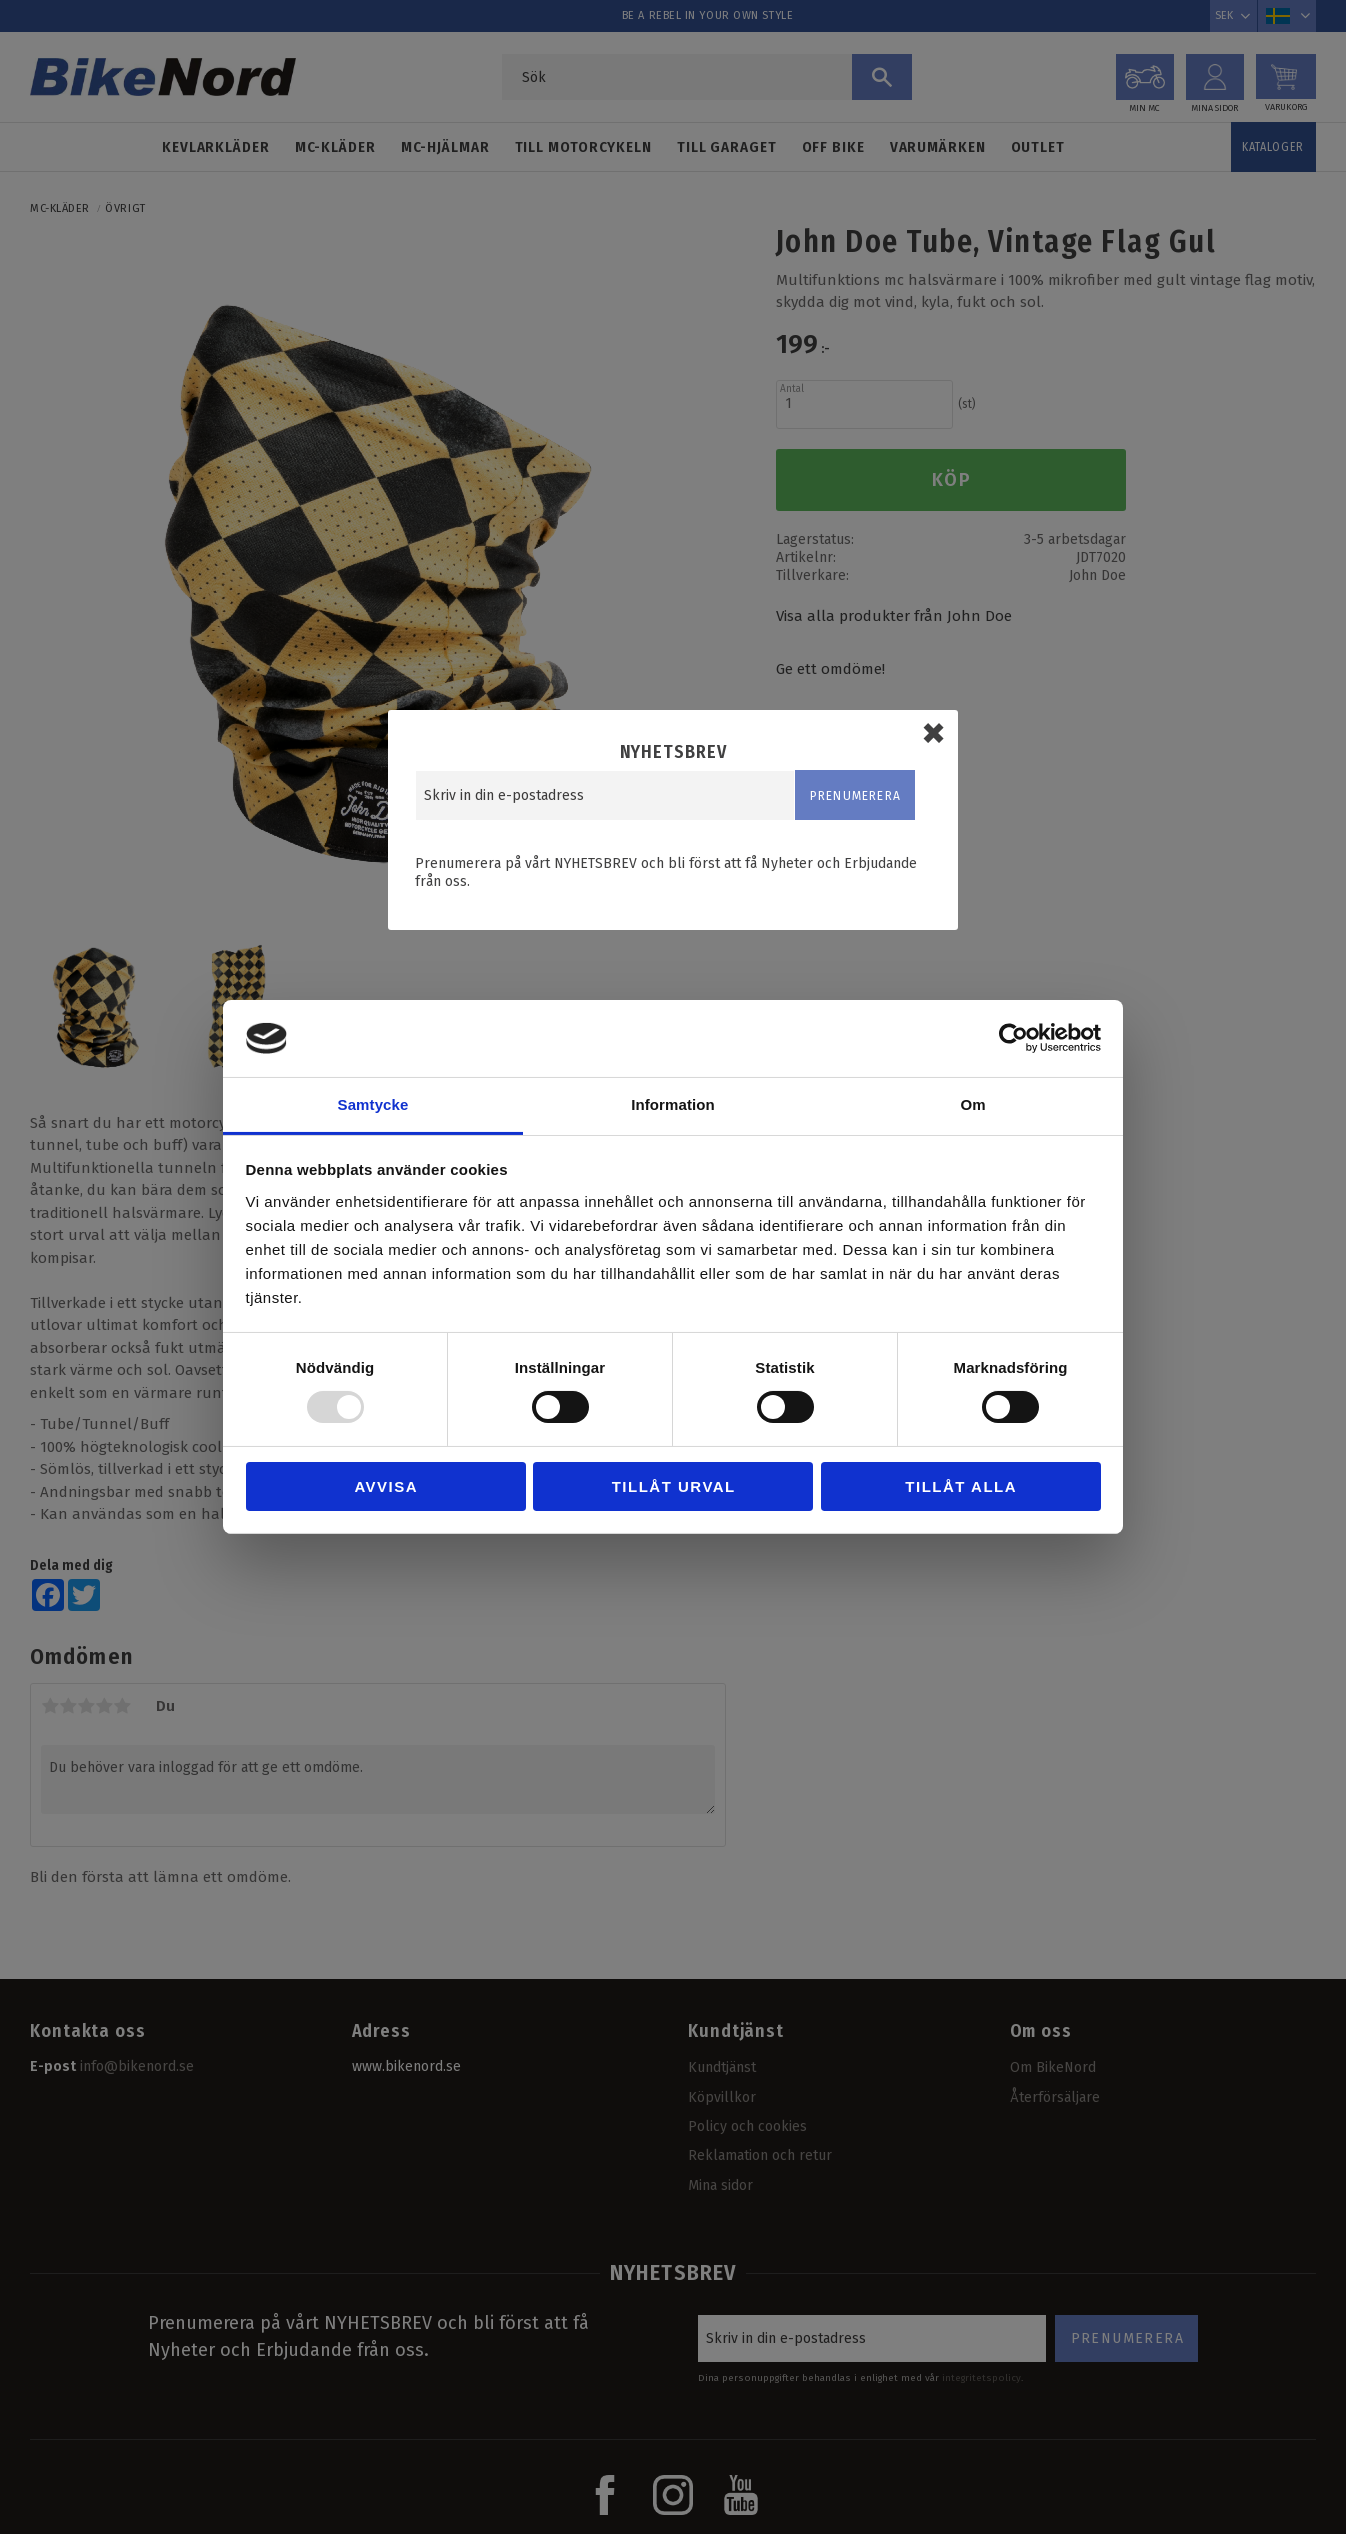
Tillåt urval (674, 1486)
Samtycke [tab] (373, 1104)
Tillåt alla (961, 1486)
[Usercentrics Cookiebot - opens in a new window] (1013, 1038)
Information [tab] (673, 1104)
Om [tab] (972, 1104)
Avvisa (386, 1486)
